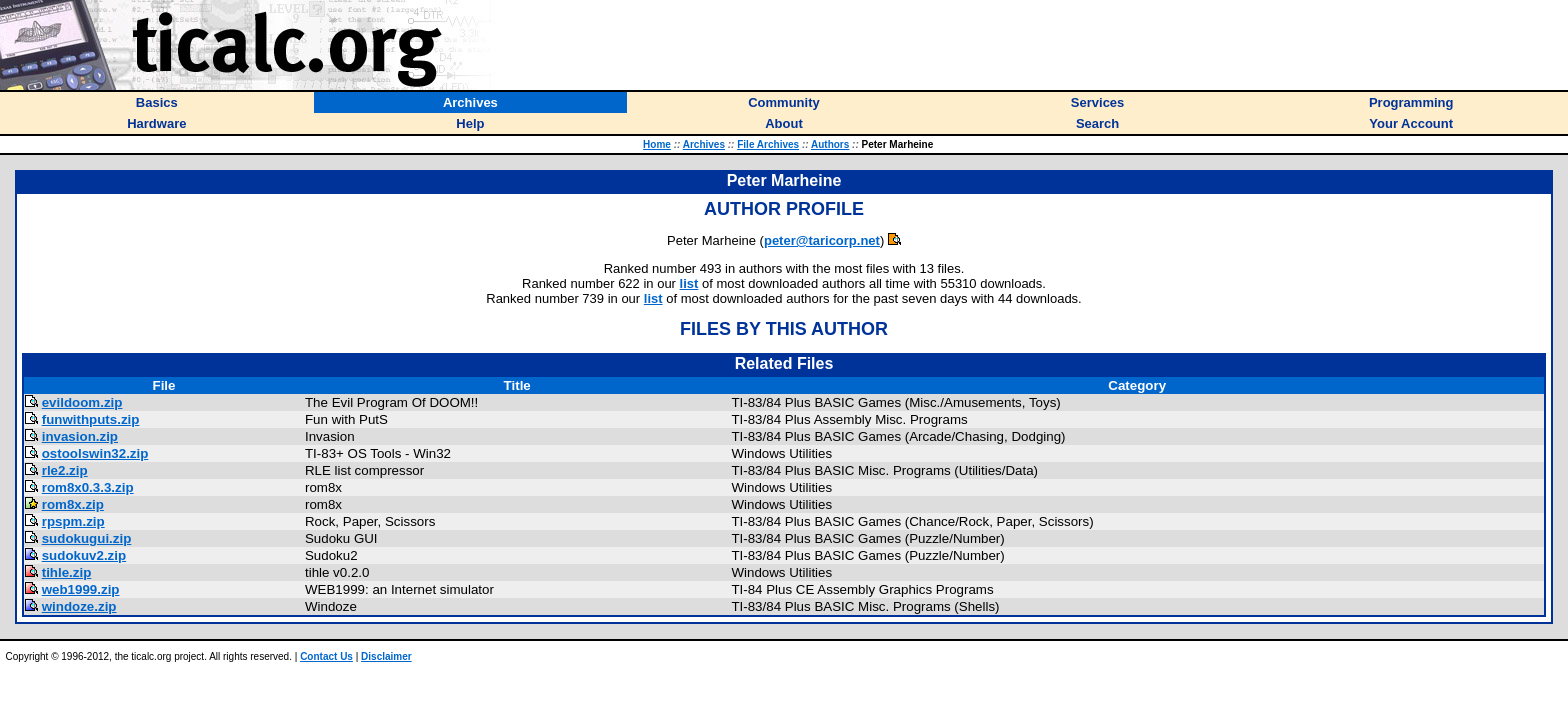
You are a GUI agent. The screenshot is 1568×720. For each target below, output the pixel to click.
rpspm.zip (73, 521)
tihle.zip (67, 572)
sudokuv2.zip (84, 555)
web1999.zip (81, 589)
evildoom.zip (82, 402)
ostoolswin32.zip (95, 453)
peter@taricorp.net (822, 240)
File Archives (768, 144)
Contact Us (326, 656)
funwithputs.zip (91, 419)
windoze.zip (79, 606)
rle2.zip (65, 470)
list (689, 283)
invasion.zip (80, 436)
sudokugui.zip (87, 538)
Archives (704, 144)
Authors (830, 144)
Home (657, 144)
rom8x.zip (73, 504)
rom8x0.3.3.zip (88, 487)
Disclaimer (386, 656)
